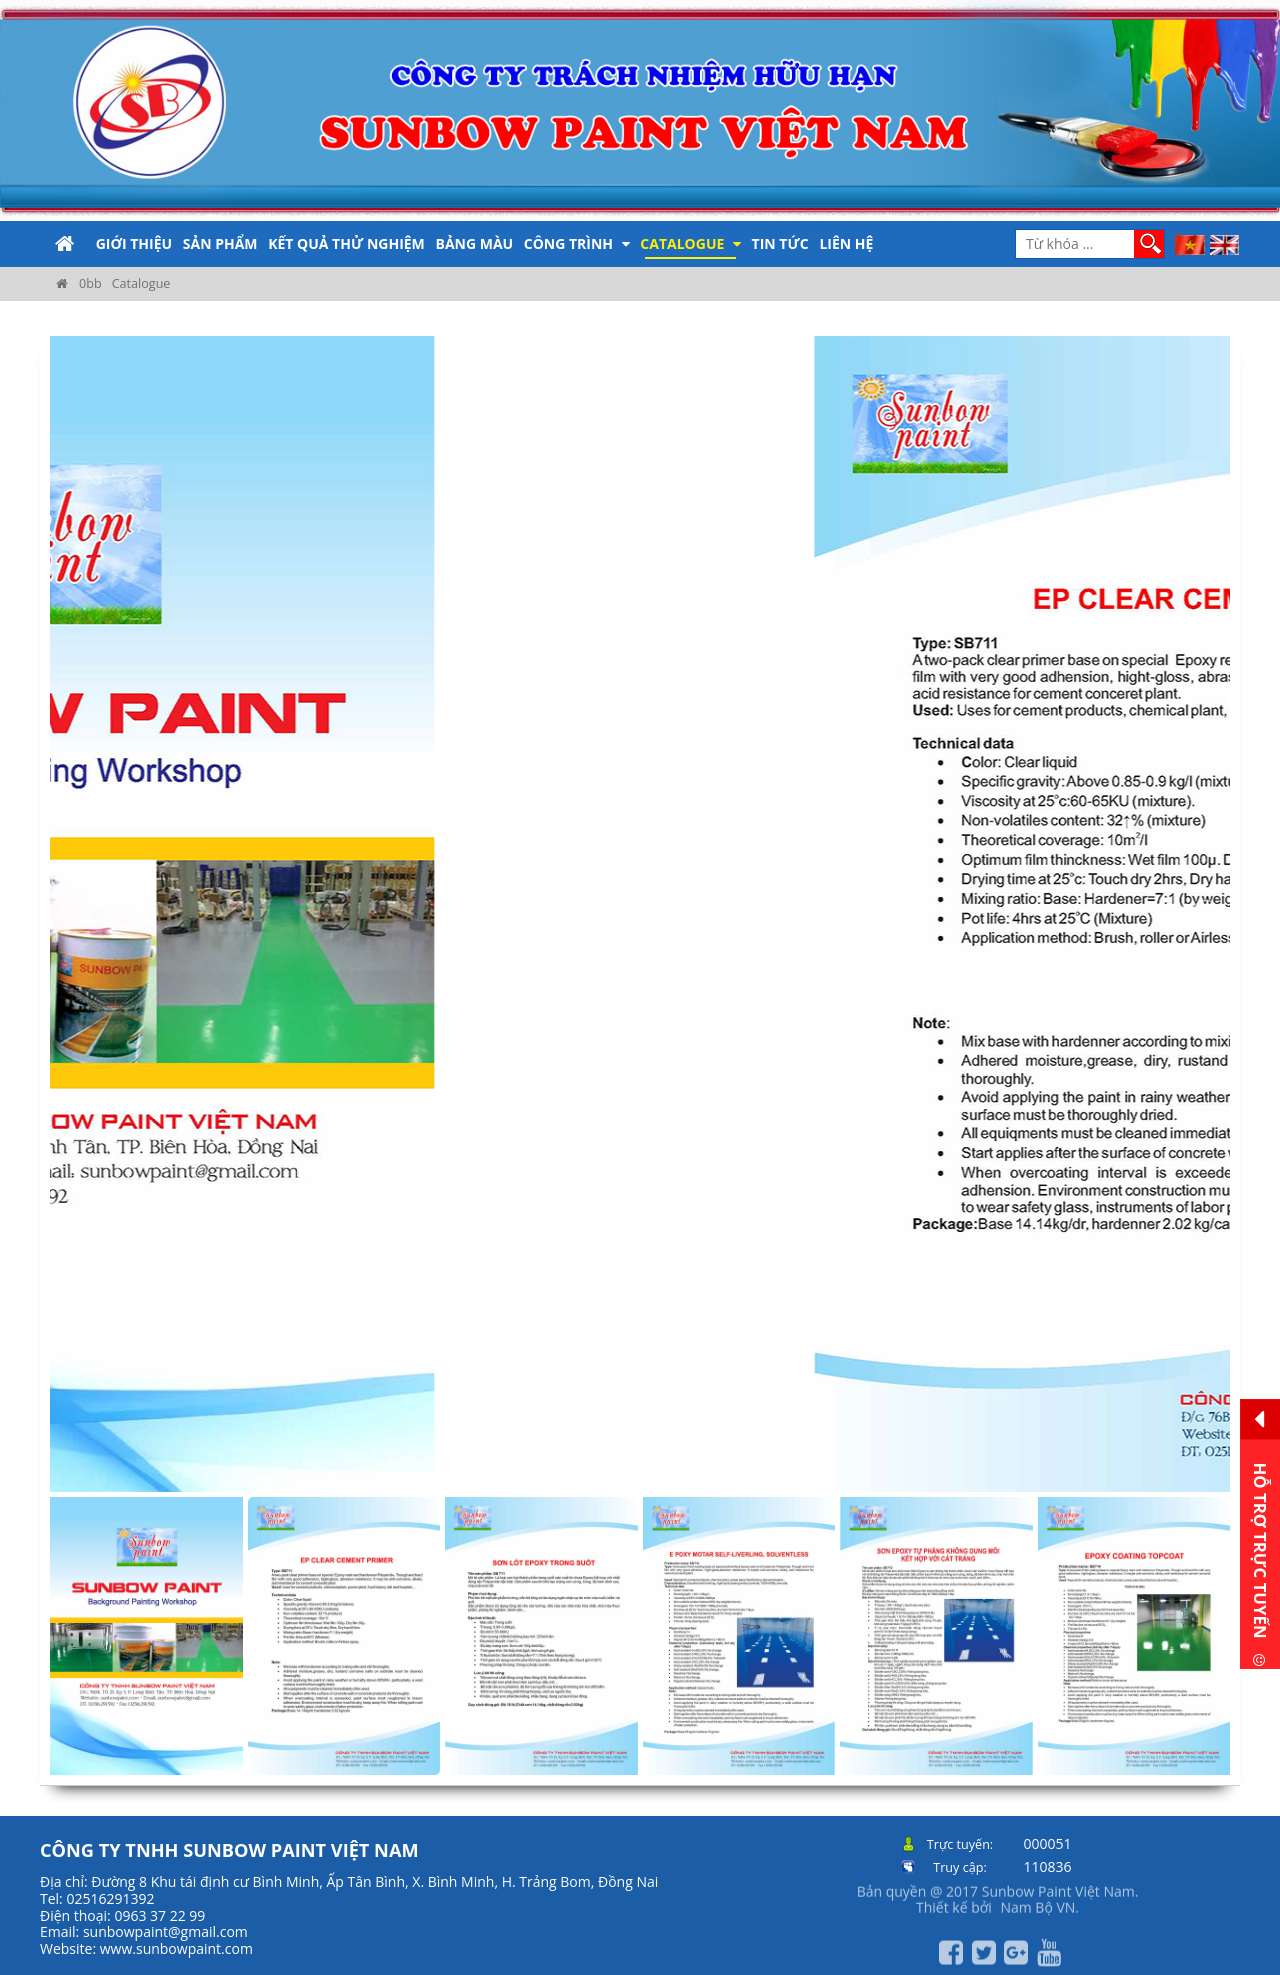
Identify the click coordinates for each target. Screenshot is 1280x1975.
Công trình (577, 243)
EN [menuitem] (1225, 245)
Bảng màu (474, 243)
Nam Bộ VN (1037, 1894)
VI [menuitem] (1190, 245)
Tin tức (780, 243)
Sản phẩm (220, 243)
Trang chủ (65, 244)
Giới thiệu (134, 243)
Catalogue (690, 243)
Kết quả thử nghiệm (346, 243)
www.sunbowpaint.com (176, 1948)
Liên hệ (846, 243)
